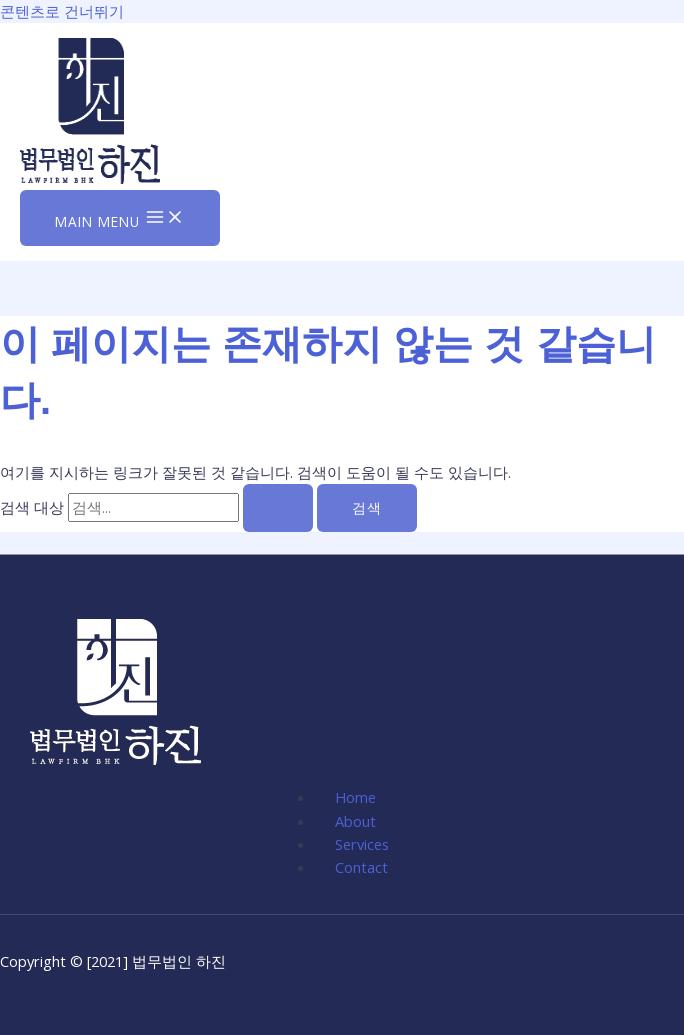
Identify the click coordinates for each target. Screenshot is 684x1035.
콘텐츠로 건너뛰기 (62, 11)
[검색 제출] (278, 508)
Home (355, 797)
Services (362, 844)
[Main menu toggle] (120, 218)
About (355, 821)
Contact (361, 867)
